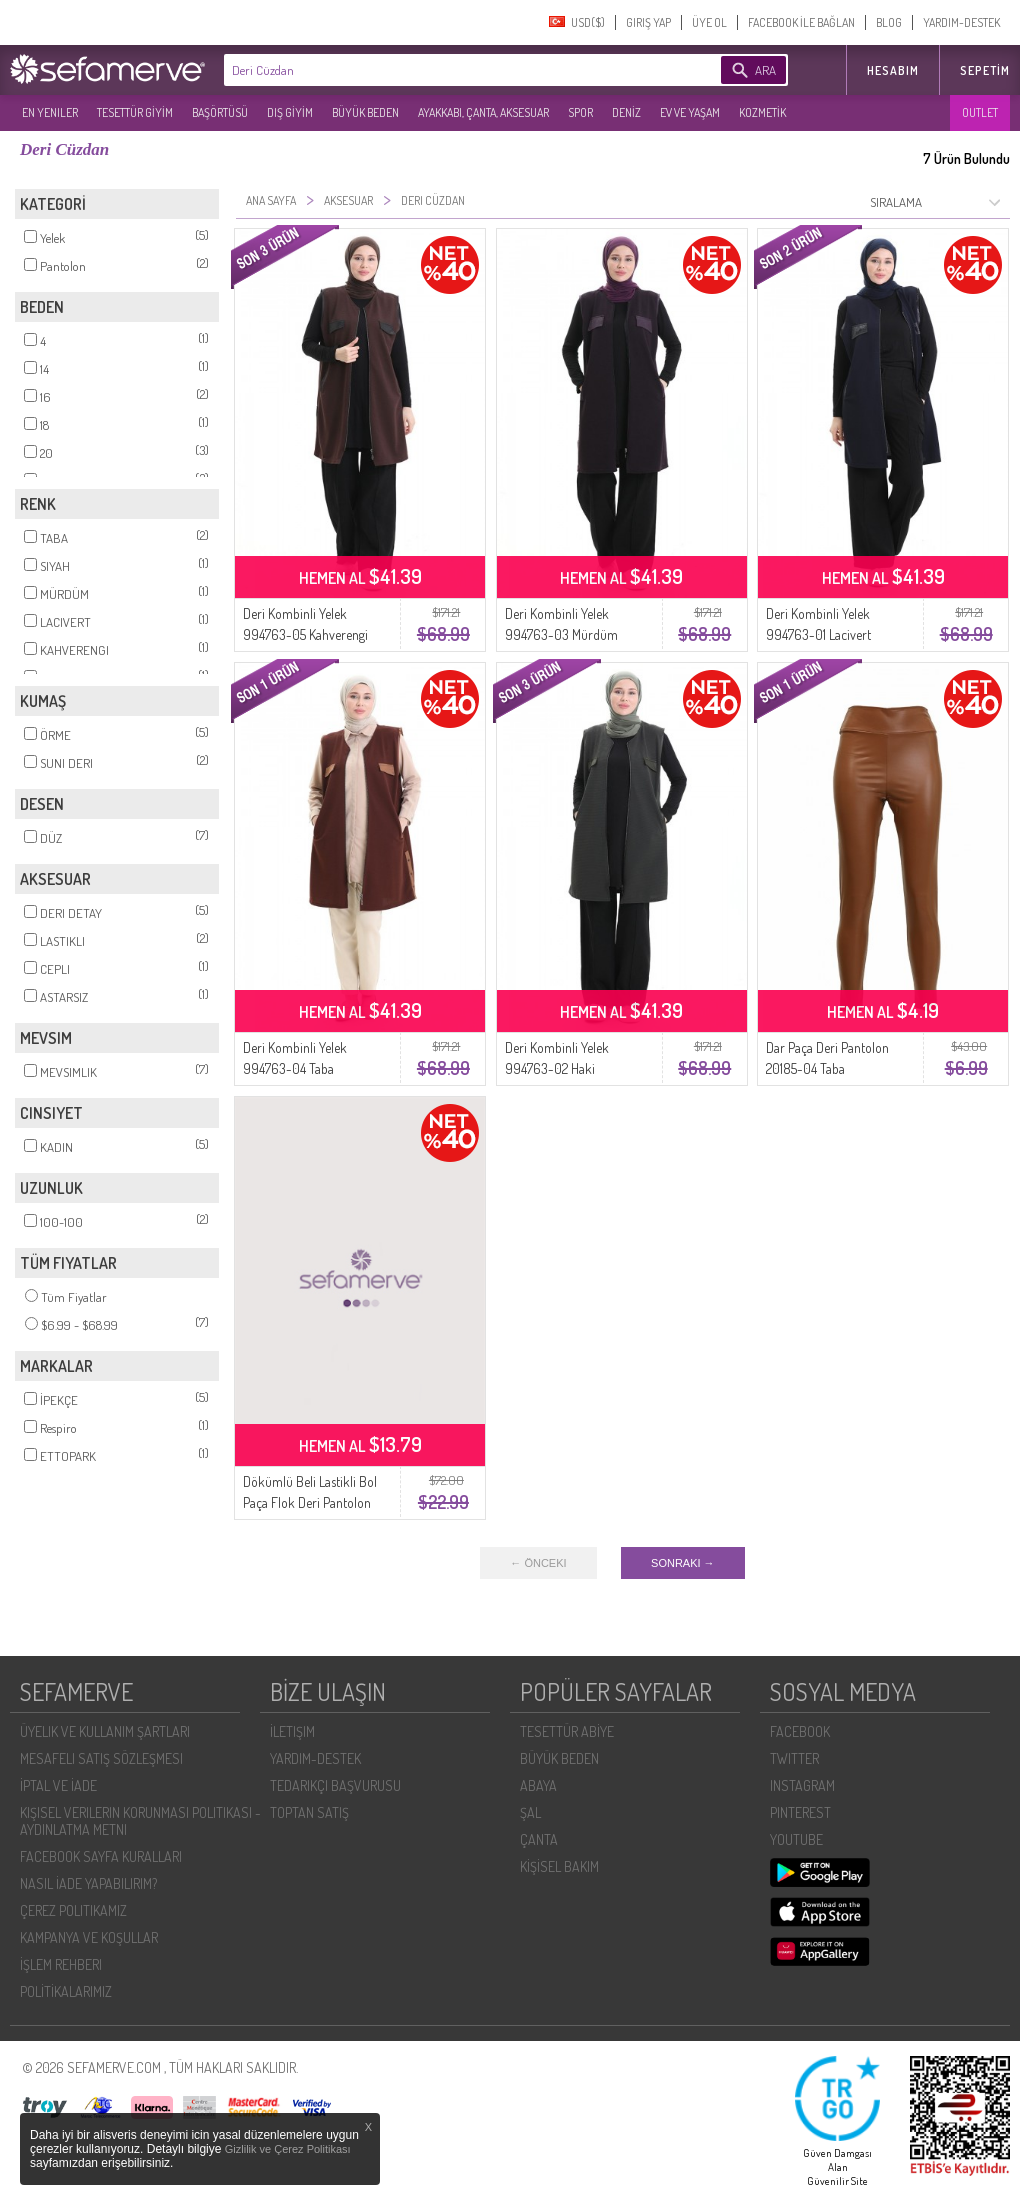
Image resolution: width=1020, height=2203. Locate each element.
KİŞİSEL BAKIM (559, 1866)
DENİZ (626, 112)
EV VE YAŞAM (690, 112)
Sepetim (985, 70)
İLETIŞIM (292, 1731)
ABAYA (538, 1785)
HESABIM (893, 70)
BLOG (889, 22)
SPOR (580, 112)
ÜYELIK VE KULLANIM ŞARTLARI (105, 1731)
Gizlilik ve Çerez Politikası (288, 2149)
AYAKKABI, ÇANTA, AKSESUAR (483, 112)
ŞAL (530, 1812)
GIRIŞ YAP (648, 22)
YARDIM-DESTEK (961, 22)
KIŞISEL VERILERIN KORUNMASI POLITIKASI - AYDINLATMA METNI (140, 1821)
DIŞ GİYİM (290, 112)
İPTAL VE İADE (58, 1785)
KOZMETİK (762, 112)
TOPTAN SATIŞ (309, 1812)
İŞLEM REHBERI (61, 1964)
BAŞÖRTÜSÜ (220, 112)
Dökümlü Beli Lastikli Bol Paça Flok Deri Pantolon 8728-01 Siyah (310, 1502)
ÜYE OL (709, 22)
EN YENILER (50, 112)
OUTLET (980, 112)
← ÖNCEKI (538, 1563)
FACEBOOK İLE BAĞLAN (801, 22)
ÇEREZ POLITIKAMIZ (73, 1910)
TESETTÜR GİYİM (135, 112)
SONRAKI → (683, 1563)
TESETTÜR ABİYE (567, 1731)
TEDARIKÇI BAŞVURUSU (335, 1785)
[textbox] (442, 70)
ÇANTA (539, 1839)
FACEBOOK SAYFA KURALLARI (101, 1856)
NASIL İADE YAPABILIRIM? (88, 1883)
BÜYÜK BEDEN (365, 112)
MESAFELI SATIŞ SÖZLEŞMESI (101, 1758)
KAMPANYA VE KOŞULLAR (89, 1937)
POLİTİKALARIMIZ (66, 1991)
